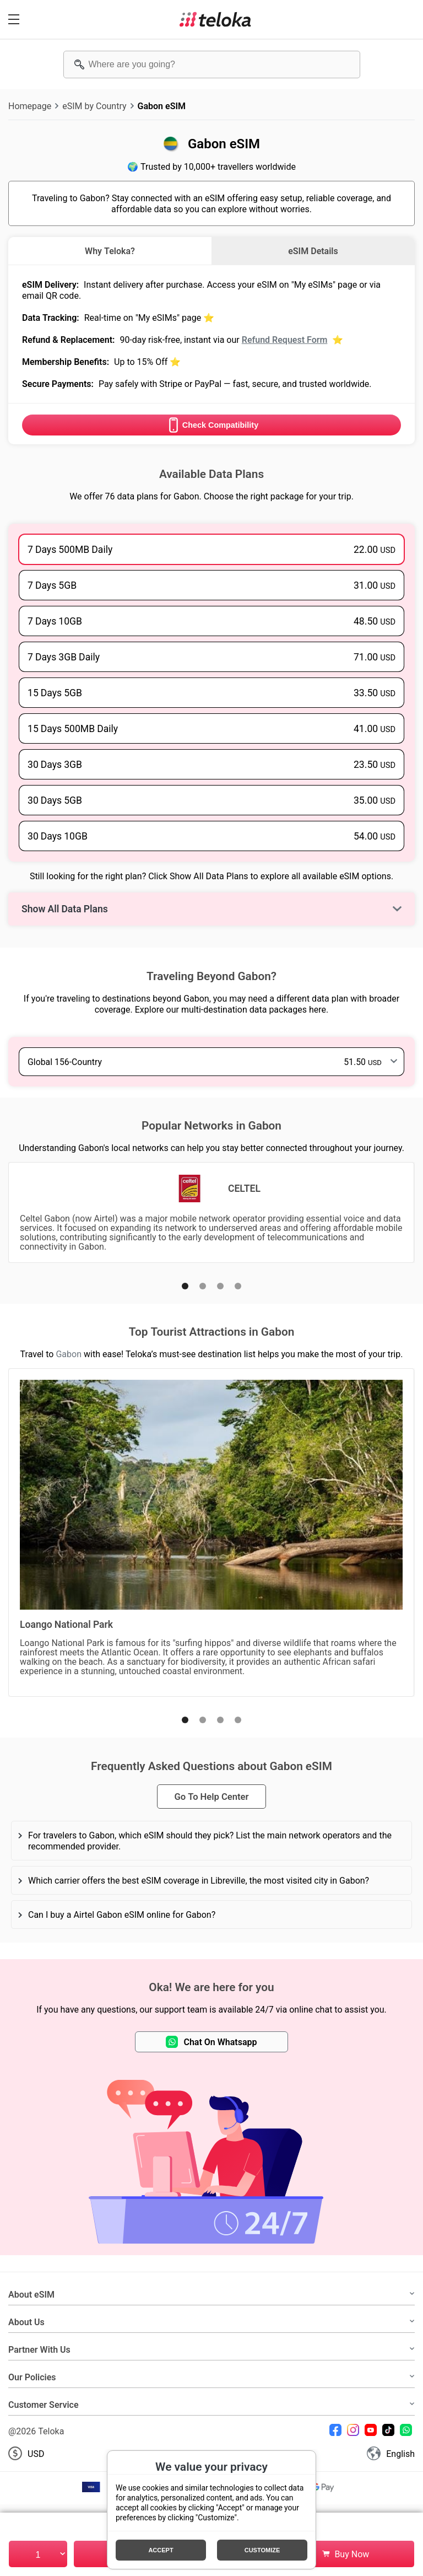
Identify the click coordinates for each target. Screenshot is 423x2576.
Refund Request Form (285, 339)
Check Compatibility (211, 425)
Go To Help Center (211, 1796)
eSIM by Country (94, 105)
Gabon (69, 1353)
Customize (262, 2550)
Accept (160, 2550)
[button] (185, 1286)
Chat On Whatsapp (211, 2042)
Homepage (29, 105)
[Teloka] (215, 19)
